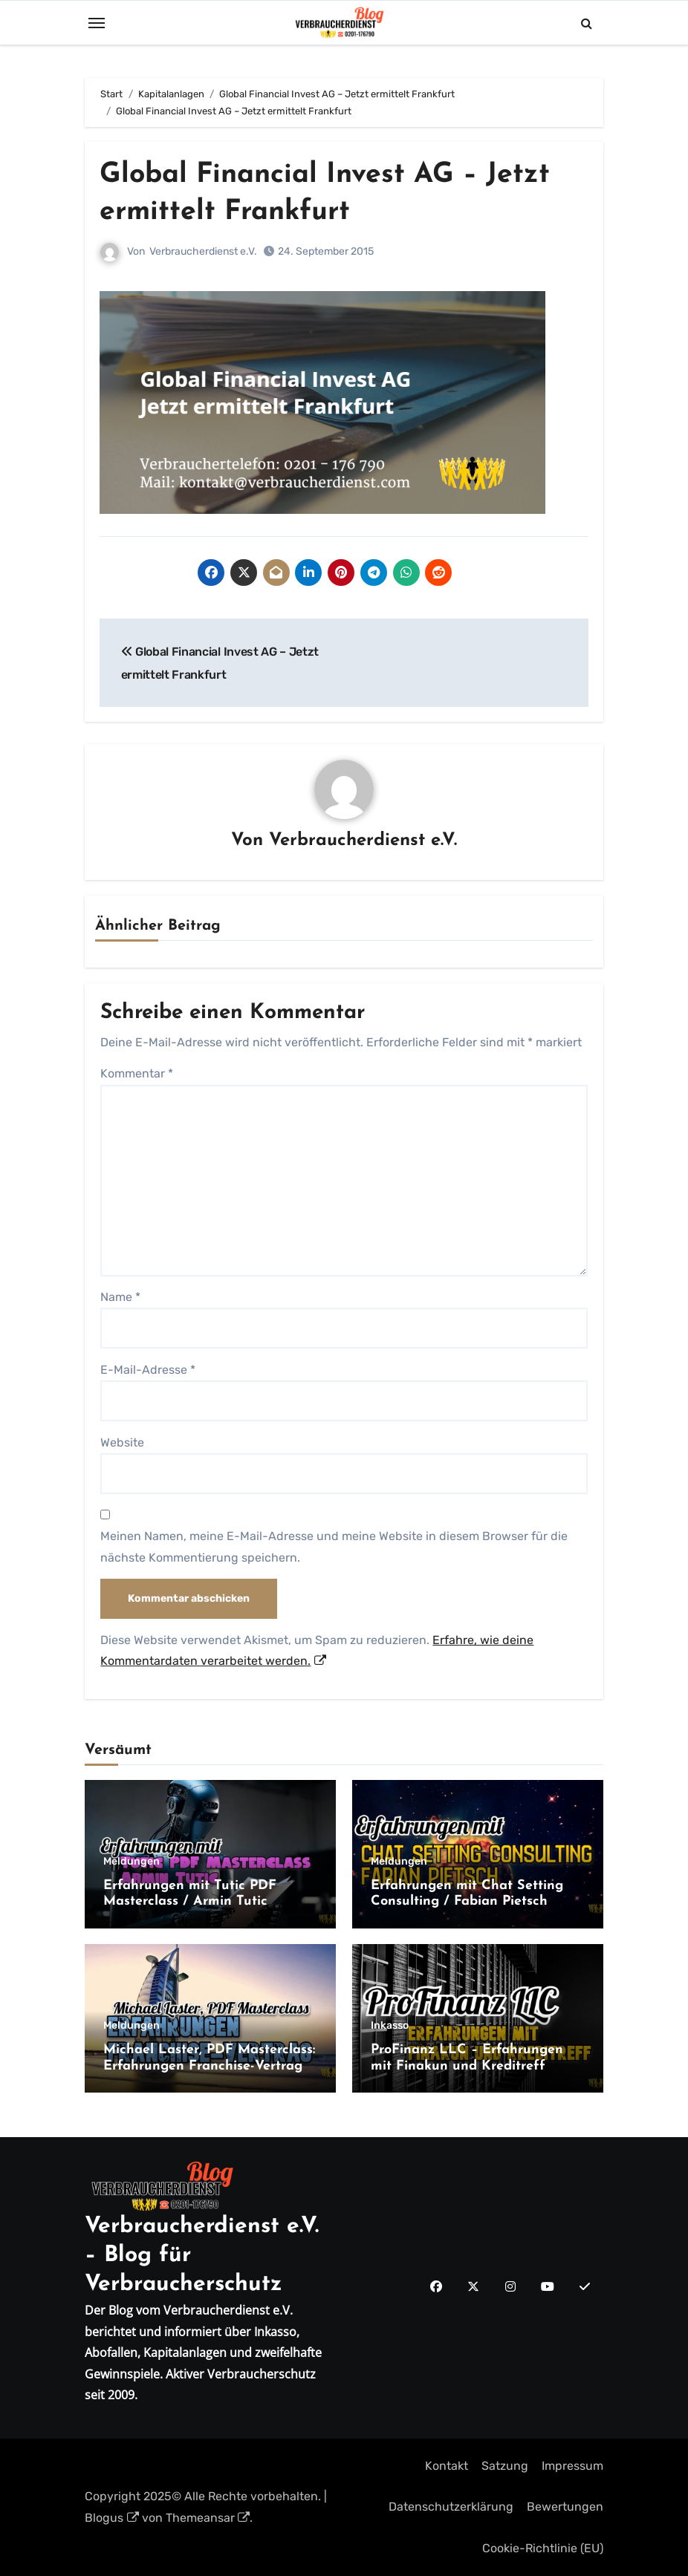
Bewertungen (565, 2507)
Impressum (572, 2466)
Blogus (112, 2517)
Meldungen (131, 1861)
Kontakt (446, 2466)
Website (122, 1442)
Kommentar (136, 1073)
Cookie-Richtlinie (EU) (542, 2547)
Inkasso (390, 2026)
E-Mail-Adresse (147, 1369)
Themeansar (208, 2517)
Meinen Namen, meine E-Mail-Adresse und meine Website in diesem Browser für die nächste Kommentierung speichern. (334, 1546)
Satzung (504, 2466)
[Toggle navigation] (96, 23)
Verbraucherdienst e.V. (203, 250)
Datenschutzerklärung (451, 2507)
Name (120, 1297)
